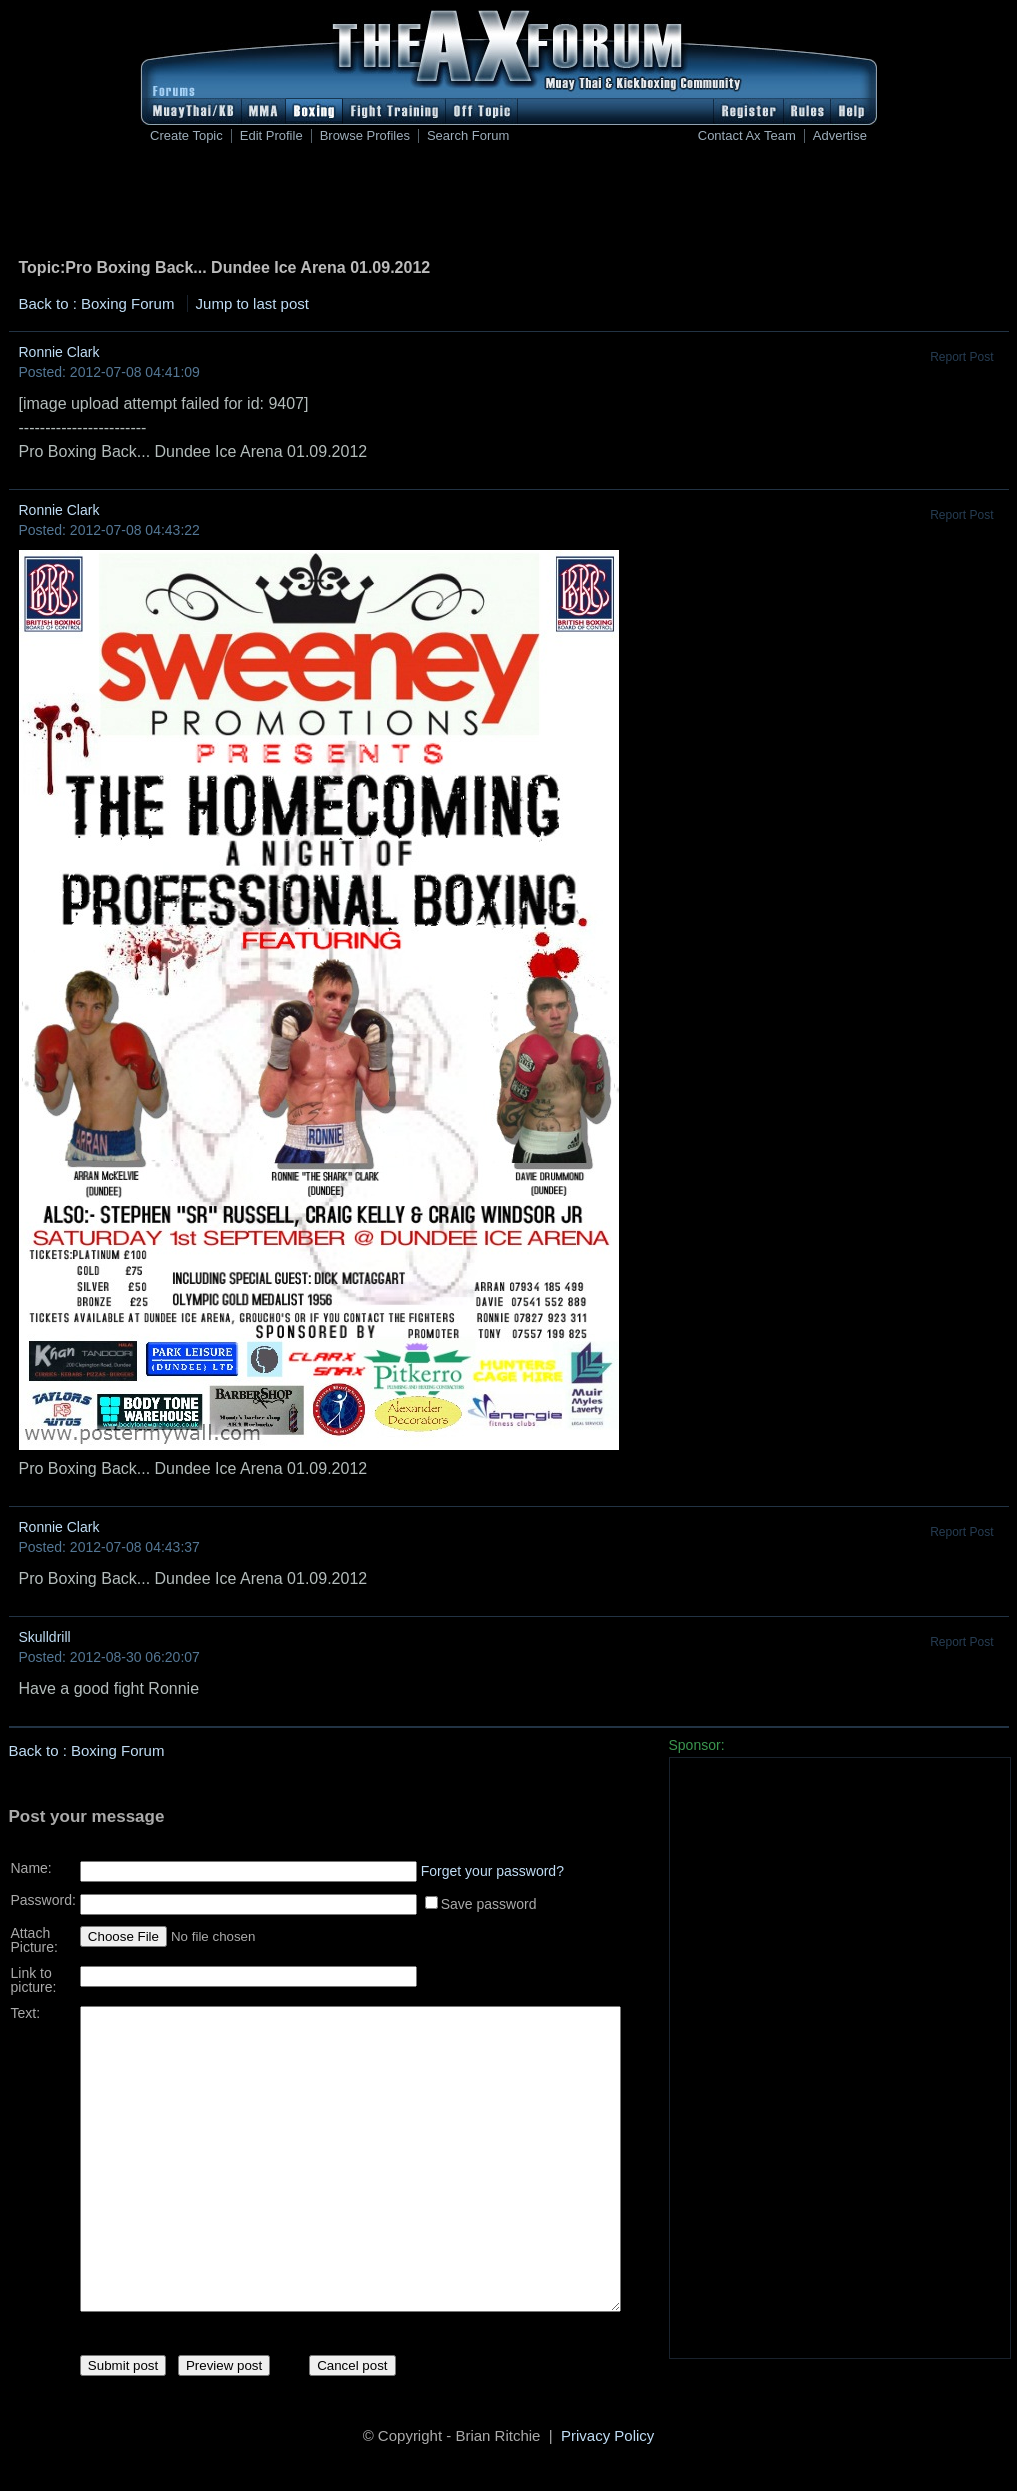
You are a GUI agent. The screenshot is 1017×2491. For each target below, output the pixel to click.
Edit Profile (271, 136)
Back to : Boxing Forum (97, 303)
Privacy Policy (607, 2438)
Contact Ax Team (747, 136)
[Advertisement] (509, 205)
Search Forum (468, 136)
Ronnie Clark (59, 352)
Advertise (840, 136)
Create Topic (186, 136)
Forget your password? (492, 1864)
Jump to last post (252, 303)
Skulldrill (45, 1637)
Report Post (961, 357)
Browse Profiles (365, 136)
